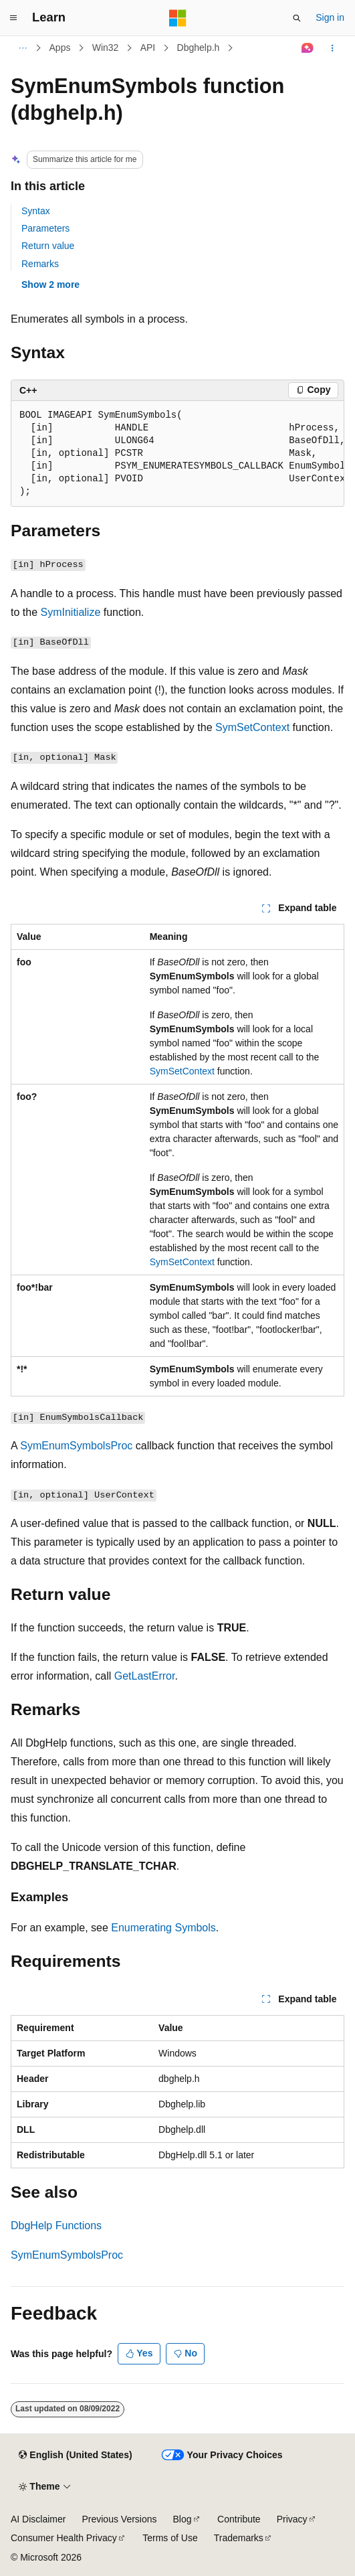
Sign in (330, 17)
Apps (60, 47)
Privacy (292, 2519)
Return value (47, 245)
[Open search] (296, 18)
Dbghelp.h (198, 47)
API (148, 47)
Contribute (239, 2519)
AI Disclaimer (38, 2519)
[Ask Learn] (308, 48)
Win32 (105, 47)
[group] (177, 454)
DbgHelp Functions (56, 2225)
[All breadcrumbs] (22, 48)
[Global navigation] (13, 18)
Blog (182, 2519)
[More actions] (332, 48)
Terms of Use (169, 2537)
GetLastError (144, 1676)
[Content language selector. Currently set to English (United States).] (75, 2455)
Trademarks (238, 2537)
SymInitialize (70, 612)
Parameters (45, 228)
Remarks (40, 263)
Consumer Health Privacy (64, 2537)
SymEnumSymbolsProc (76, 1445)
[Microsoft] (178, 18)
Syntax (35, 211)
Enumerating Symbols (163, 1927)
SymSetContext (252, 727)
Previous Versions (119, 2519)
